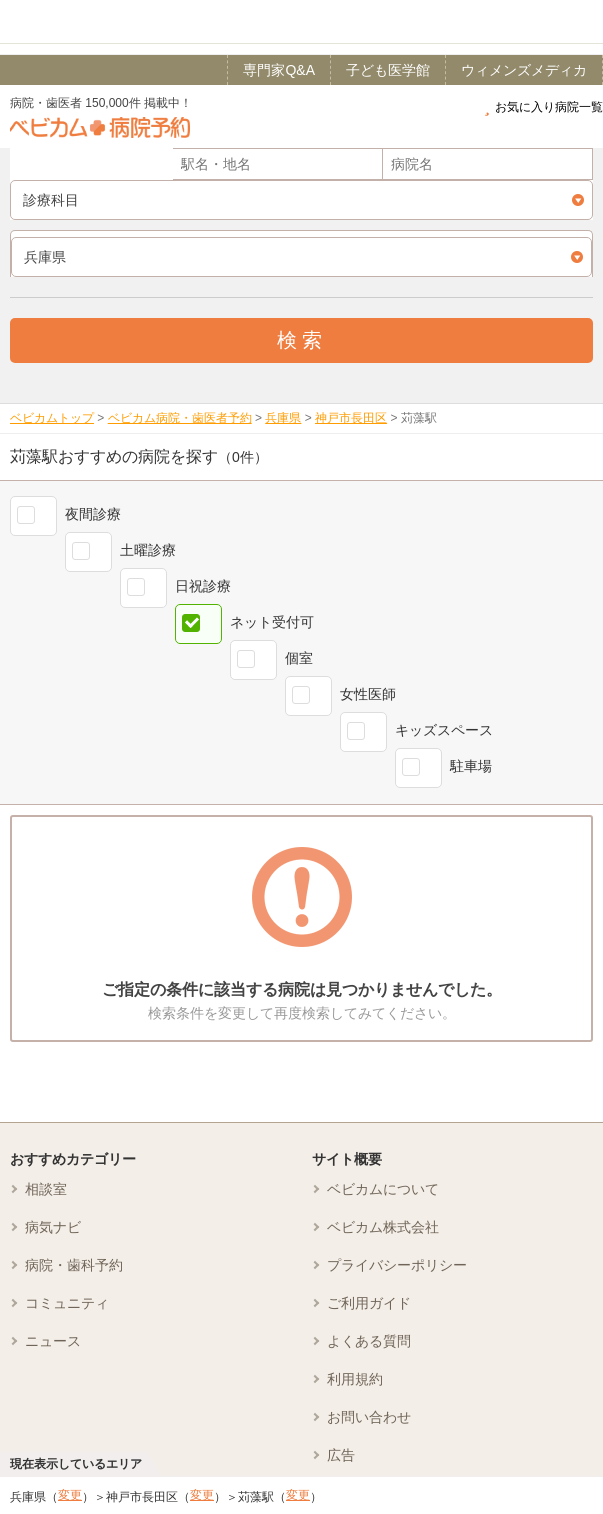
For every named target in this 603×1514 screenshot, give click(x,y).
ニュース (53, 1341)
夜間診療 (93, 514)
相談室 (46, 1189)
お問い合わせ (369, 1417)
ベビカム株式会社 (383, 1227)
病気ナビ (53, 1227)
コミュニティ (67, 1303)
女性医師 (368, 694)
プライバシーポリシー (397, 1265)
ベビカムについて (383, 1189)
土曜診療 (148, 550)
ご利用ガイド (369, 1303)
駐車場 (471, 766)
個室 (299, 658)
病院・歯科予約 (74, 1265)
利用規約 (355, 1379)
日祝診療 (203, 586)
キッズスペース (444, 730)
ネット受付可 (272, 622)
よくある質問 (369, 1341)
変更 (70, 1495)
